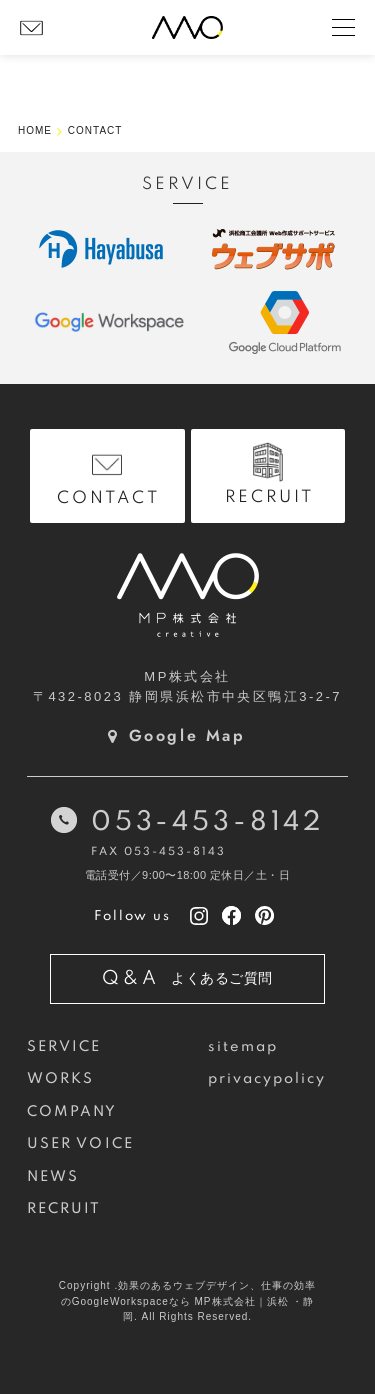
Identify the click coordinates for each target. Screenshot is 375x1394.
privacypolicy (267, 1079)
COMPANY (72, 1112)
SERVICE (64, 1047)
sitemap (243, 1047)
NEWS (53, 1177)
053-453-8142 (207, 822)
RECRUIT (64, 1209)
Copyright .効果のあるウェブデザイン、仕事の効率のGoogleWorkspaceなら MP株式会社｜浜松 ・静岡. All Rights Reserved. (187, 1301)
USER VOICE (80, 1144)
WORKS (60, 1079)
